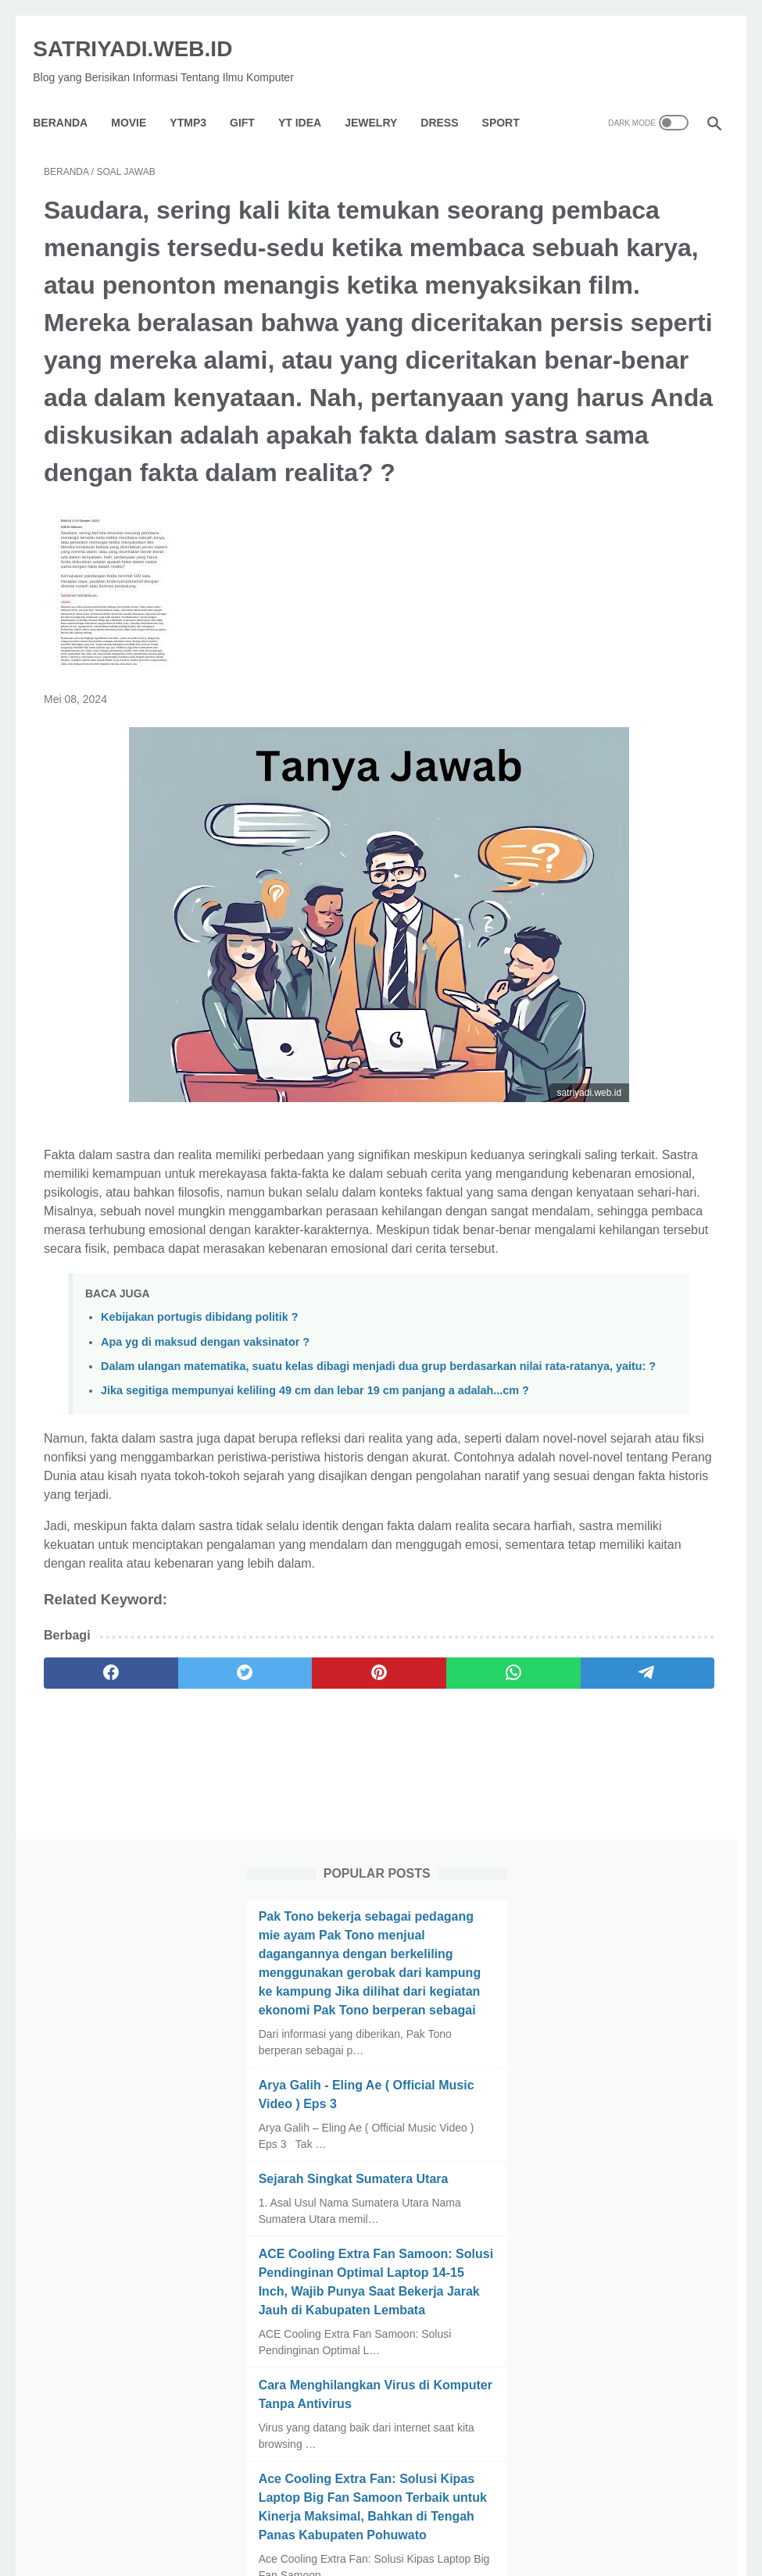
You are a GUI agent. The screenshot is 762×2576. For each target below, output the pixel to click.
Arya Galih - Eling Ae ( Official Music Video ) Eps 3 (625, 506)
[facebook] (89, 1896)
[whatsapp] (357, 1896)
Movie (139, 97)
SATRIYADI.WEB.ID (143, 32)
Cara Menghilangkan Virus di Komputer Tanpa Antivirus (621, 933)
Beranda (71, 97)
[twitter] (179, 1896)
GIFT (253, 97)
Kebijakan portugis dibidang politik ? (200, 1469)
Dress (450, 97)
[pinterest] (268, 1896)
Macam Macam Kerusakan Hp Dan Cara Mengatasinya (631, 1249)
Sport (511, 97)
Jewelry (382, 97)
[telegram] (447, 1896)
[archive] (610, 2045)
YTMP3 (199, 97)
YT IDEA (310, 97)
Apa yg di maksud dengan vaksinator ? (205, 1493)
